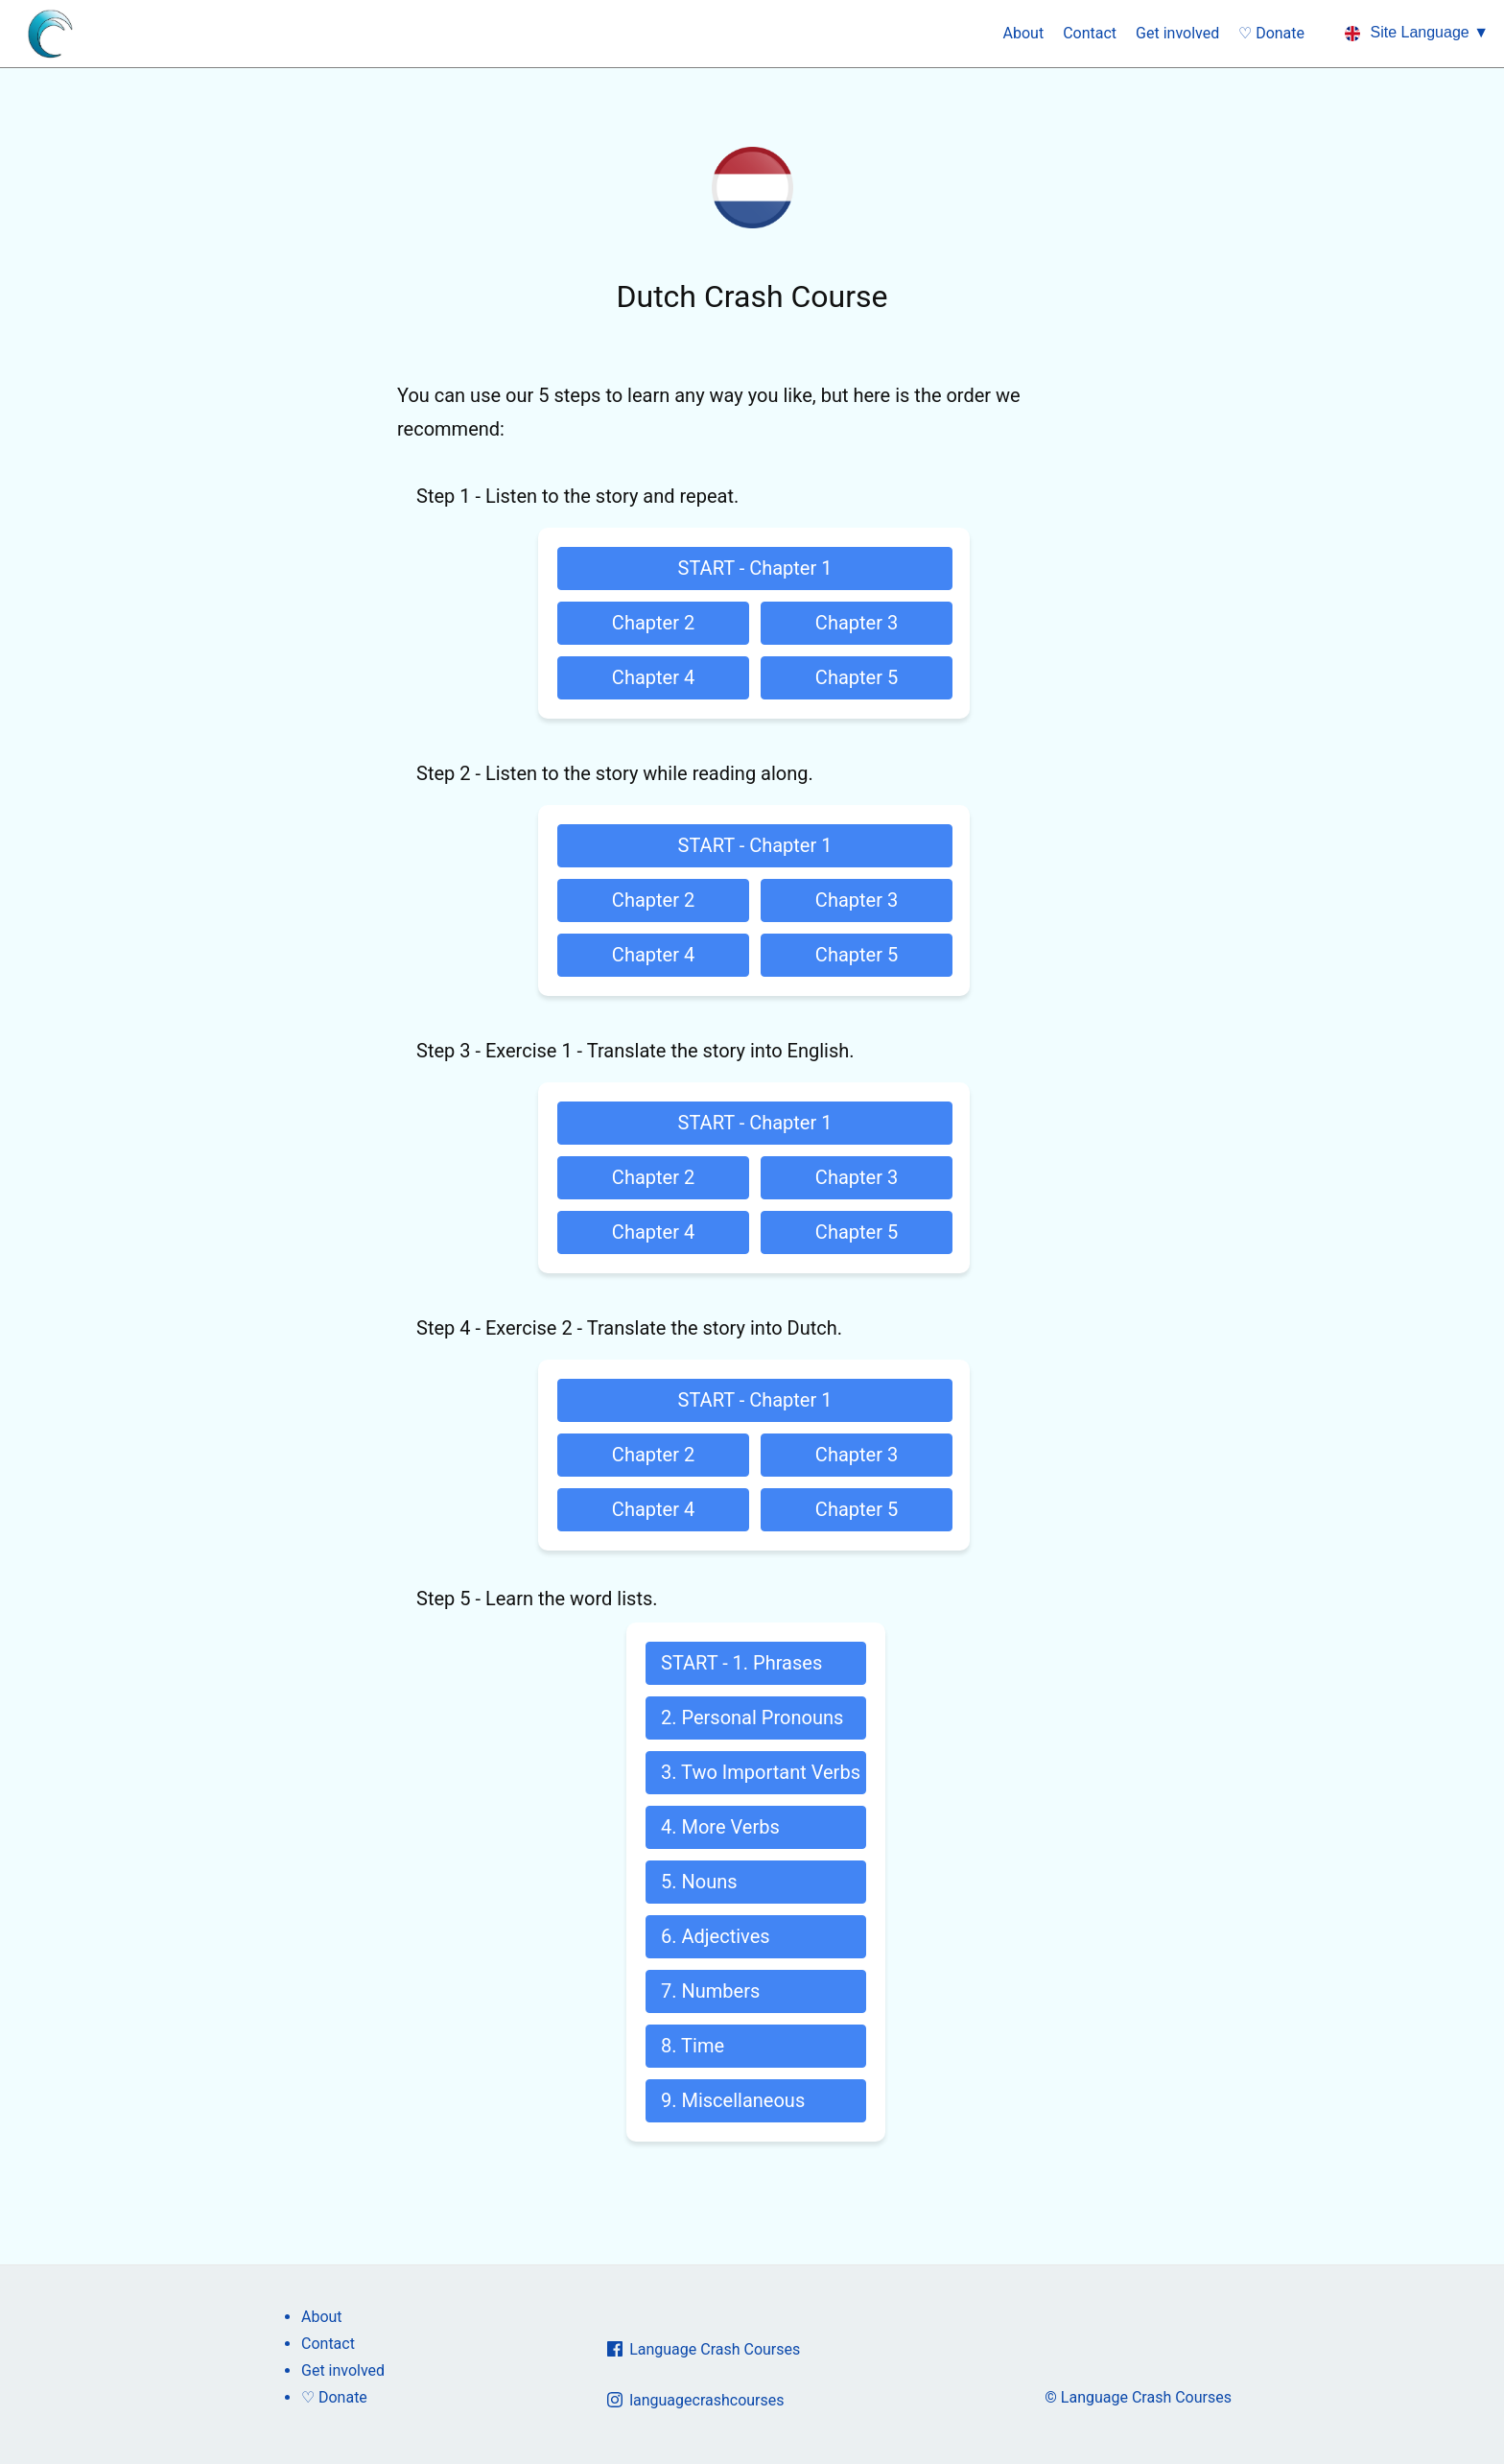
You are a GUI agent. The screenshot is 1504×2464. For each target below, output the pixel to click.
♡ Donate (1271, 33)
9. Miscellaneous (733, 2100)
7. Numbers (710, 1990)
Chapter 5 (856, 677)
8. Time (692, 2045)
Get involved (1177, 33)
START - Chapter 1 (755, 568)
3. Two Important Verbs (760, 1772)
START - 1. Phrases (741, 1662)
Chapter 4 (653, 677)
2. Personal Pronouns (752, 1717)
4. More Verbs (720, 1826)
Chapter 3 (856, 622)
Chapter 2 (653, 622)
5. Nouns (699, 1881)
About (1024, 33)
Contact (1089, 33)
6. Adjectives (715, 1936)
